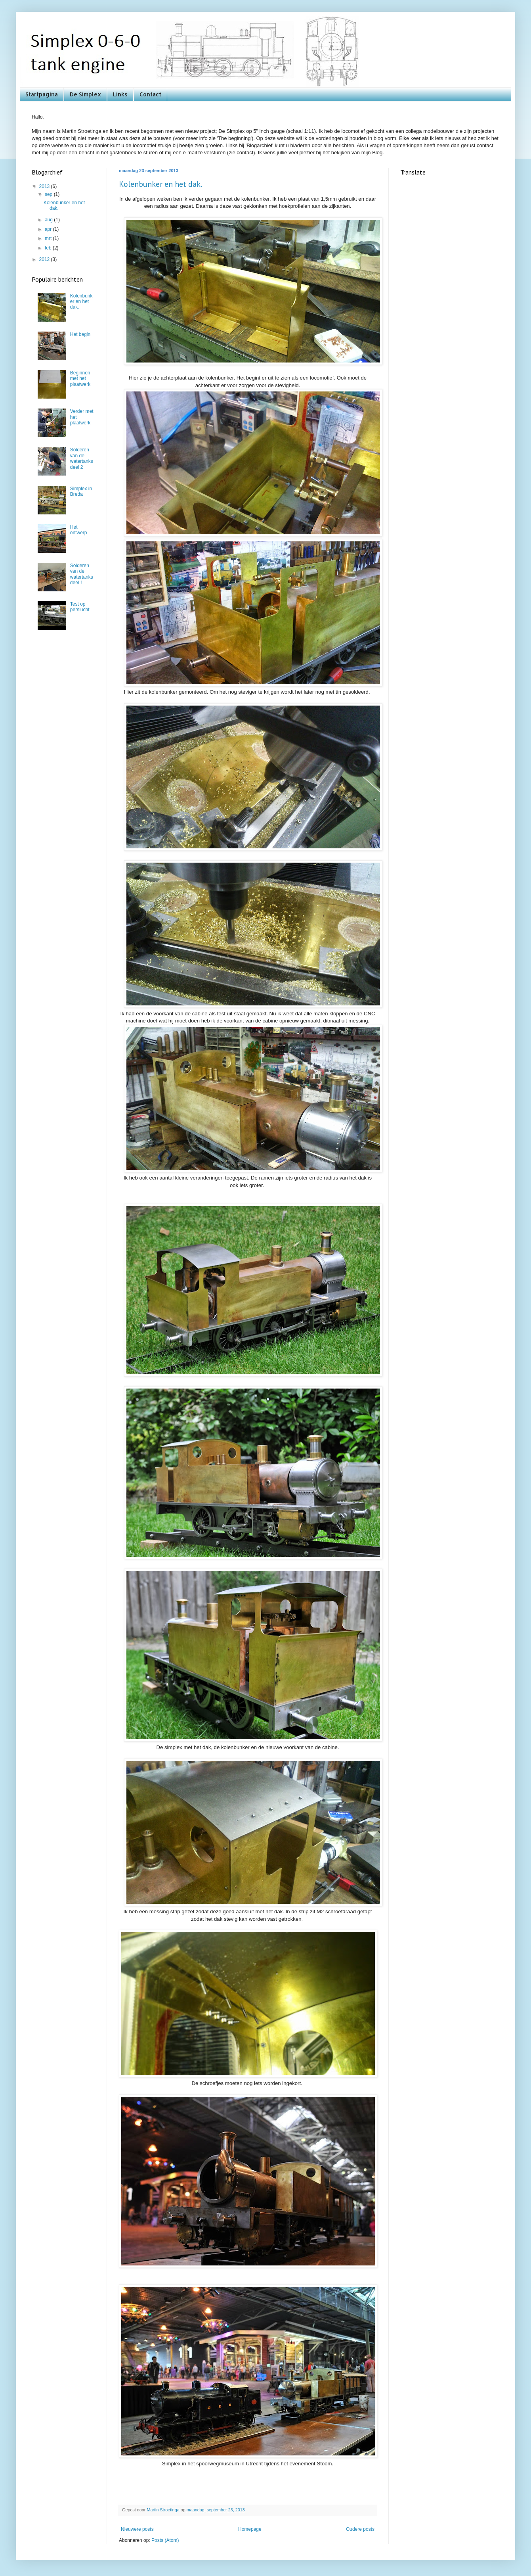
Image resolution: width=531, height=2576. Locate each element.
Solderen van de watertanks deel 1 (81, 574)
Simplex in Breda (81, 491)
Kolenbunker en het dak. (160, 184)
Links (120, 94)
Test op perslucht (80, 606)
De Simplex (85, 94)
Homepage (250, 2529)
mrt (49, 238)
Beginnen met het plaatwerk (80, 378)
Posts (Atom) (165, 2540)
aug (49, 219)
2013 (45, 186)
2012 (45, 259)
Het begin (80, 334)
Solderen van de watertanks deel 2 (81, 458)
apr (49, 229)
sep (49, 194)
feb (49, 248)
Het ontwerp (78, 529)
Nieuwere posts (137, 2529)
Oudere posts (360, 2529)
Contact (150, 94)
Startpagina (41, 94)
